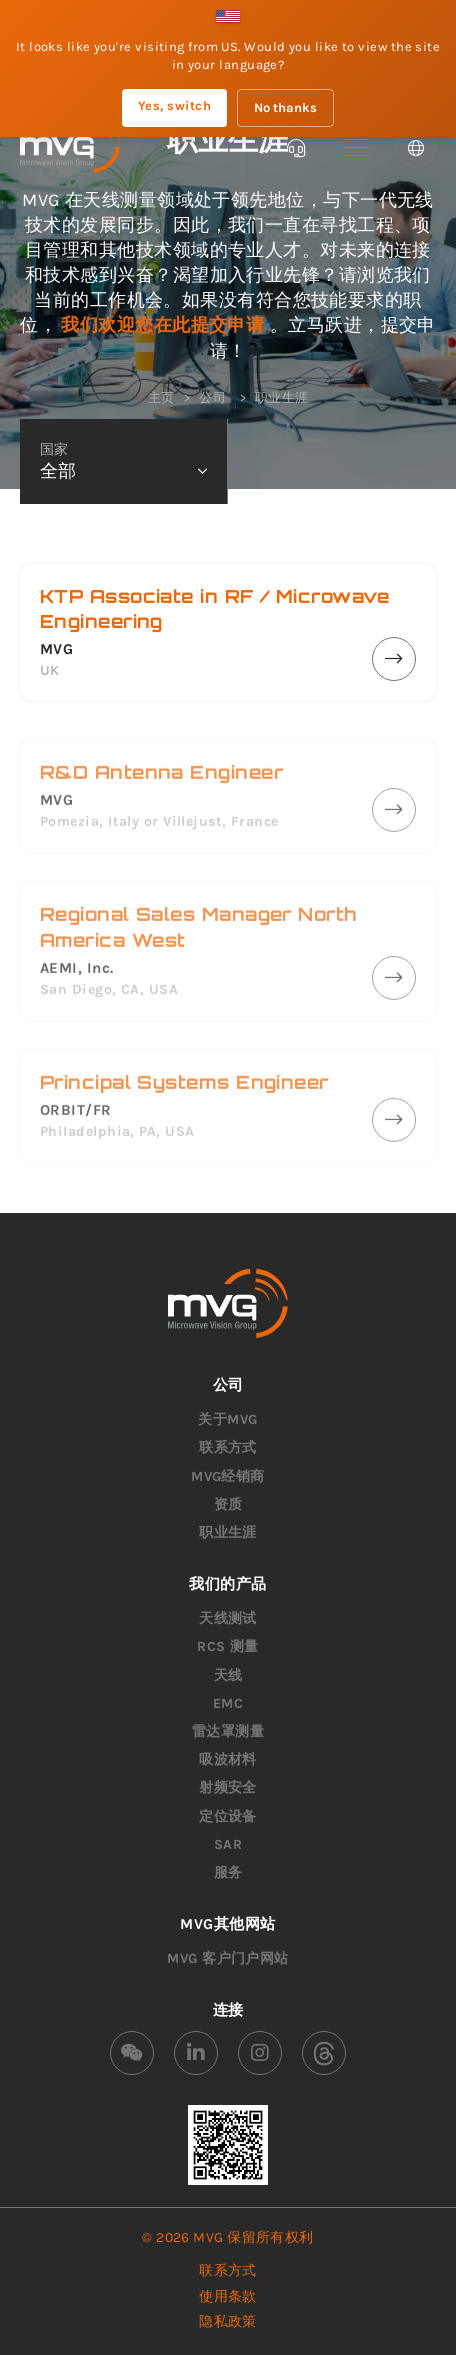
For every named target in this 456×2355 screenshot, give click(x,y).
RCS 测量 (228, 1646)
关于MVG (227, 1419)
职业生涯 (228, 1532)
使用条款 (228, 2296)
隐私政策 (228, 2321)
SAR (228, 1844)
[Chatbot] (296, 148)
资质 (228, 1504)
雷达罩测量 (228, 1731)
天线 (228, 1675)
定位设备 (228, 1816)
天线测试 (228, 1618)
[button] (356, 148)
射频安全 (228, 1787)
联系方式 (228, 1447)
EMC (228, 1703)
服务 (228, 1872)
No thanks (285, 107)
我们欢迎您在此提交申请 (165, 325)
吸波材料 (228, 1759)
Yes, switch (174, 105)
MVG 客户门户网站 (228, 1958)
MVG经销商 (228, 1476)
